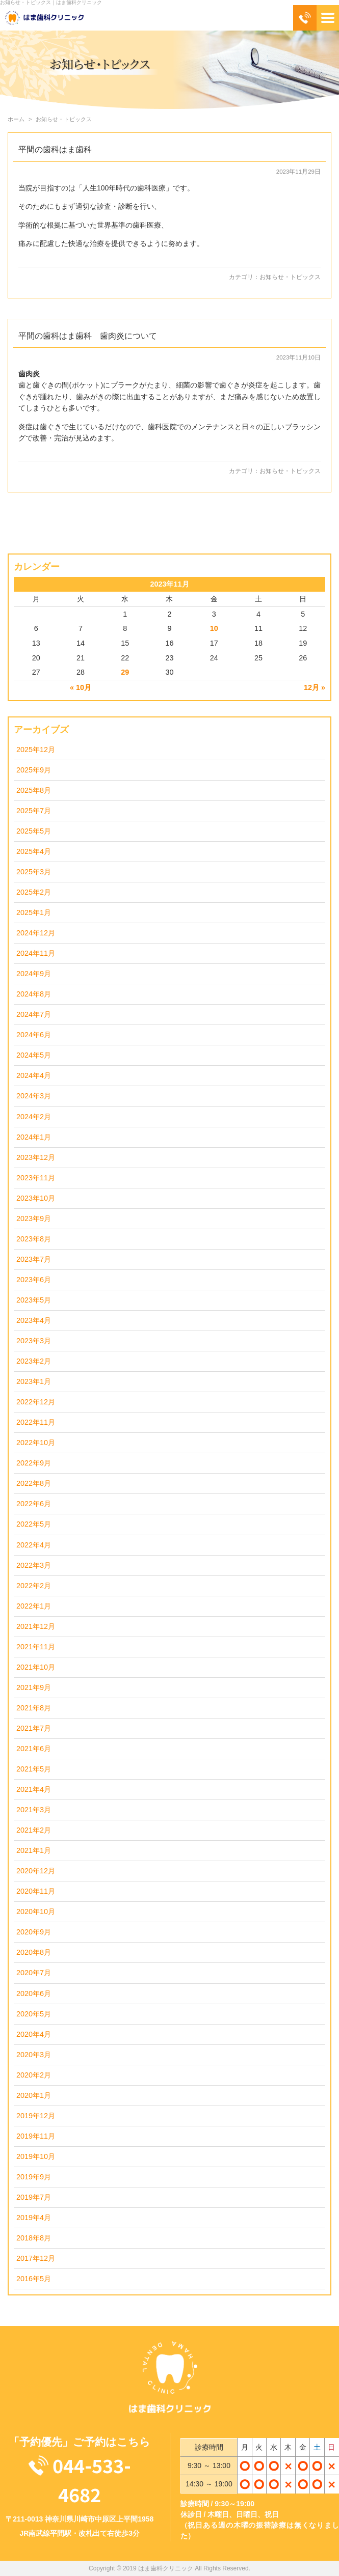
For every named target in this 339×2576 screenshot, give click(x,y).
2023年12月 (35, 1157)
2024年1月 (33, 1137)
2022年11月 (35, 1422)
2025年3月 (33, 872)
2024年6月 (33, 1035)
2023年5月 (33, 1300)
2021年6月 (33, 1748)
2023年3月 (33, 1341)
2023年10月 (35, 1198)
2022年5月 (33, 1524)
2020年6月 (33, 1993)
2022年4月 (33, 1545)
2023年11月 (35, 1178)
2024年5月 (33, 1055)
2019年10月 (35, 2156)
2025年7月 (33, 811)
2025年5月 (33, 831)
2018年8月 (33, 2238)
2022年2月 (33, 1586)
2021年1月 (33, 1850)
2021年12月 (35, 1626)
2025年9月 (33, 770)
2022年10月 (35, 1442)
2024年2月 (33, 1117)
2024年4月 (33, 1075)
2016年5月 (33, 2279)
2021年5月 (33, 1769)
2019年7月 (33, 2197)
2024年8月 (33, 994)
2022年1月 (33, 1606)
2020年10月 (35, 1911)
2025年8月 (33, 790)
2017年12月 (35, 2258)
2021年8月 (33, 1708)
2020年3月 (33, 2055)
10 (214, 628)
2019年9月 (33, 2177)
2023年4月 (33, 1320)
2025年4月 (33, 851)
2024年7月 (33, 1014)
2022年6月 (33, 1504)
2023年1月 (33, 1381)
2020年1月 (33, 2095)
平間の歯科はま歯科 (55, 149)
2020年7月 (33, 1973)
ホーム (16, 119)
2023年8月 (33, 1239)
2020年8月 (33, 1952)
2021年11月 (35, 1647)
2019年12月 (35, 2116)
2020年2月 (33, 2075)
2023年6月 (33, 1280)
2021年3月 (33, 1810)
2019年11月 (35, 2136)
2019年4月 (33, 2217)
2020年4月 (33, 2034)
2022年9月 (33, 1463)
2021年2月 (33, 1830)
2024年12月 (35, 933)
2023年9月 (33, 1218)
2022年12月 (35, 1402)
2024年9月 (33, 974)
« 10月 (80, 687)
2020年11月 (35, 1891)
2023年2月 (33, 1361)
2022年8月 (33, 1483)
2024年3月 (33, 1096)
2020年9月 (33, 1932)
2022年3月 (33, 1565)
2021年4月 (33, 1789)
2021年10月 (35, 1667)
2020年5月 (33, 2014)
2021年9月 (33, 1687)
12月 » (314, 687)
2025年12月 (35, 749)
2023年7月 (33, 1259)
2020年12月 (35, 1871)
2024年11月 (35, 953)
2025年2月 (33, 892)
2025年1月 (33, 912)
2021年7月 (33, 1728)
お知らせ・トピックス (290, 277)
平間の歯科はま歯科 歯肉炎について (87, 335)
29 (125, 672)
